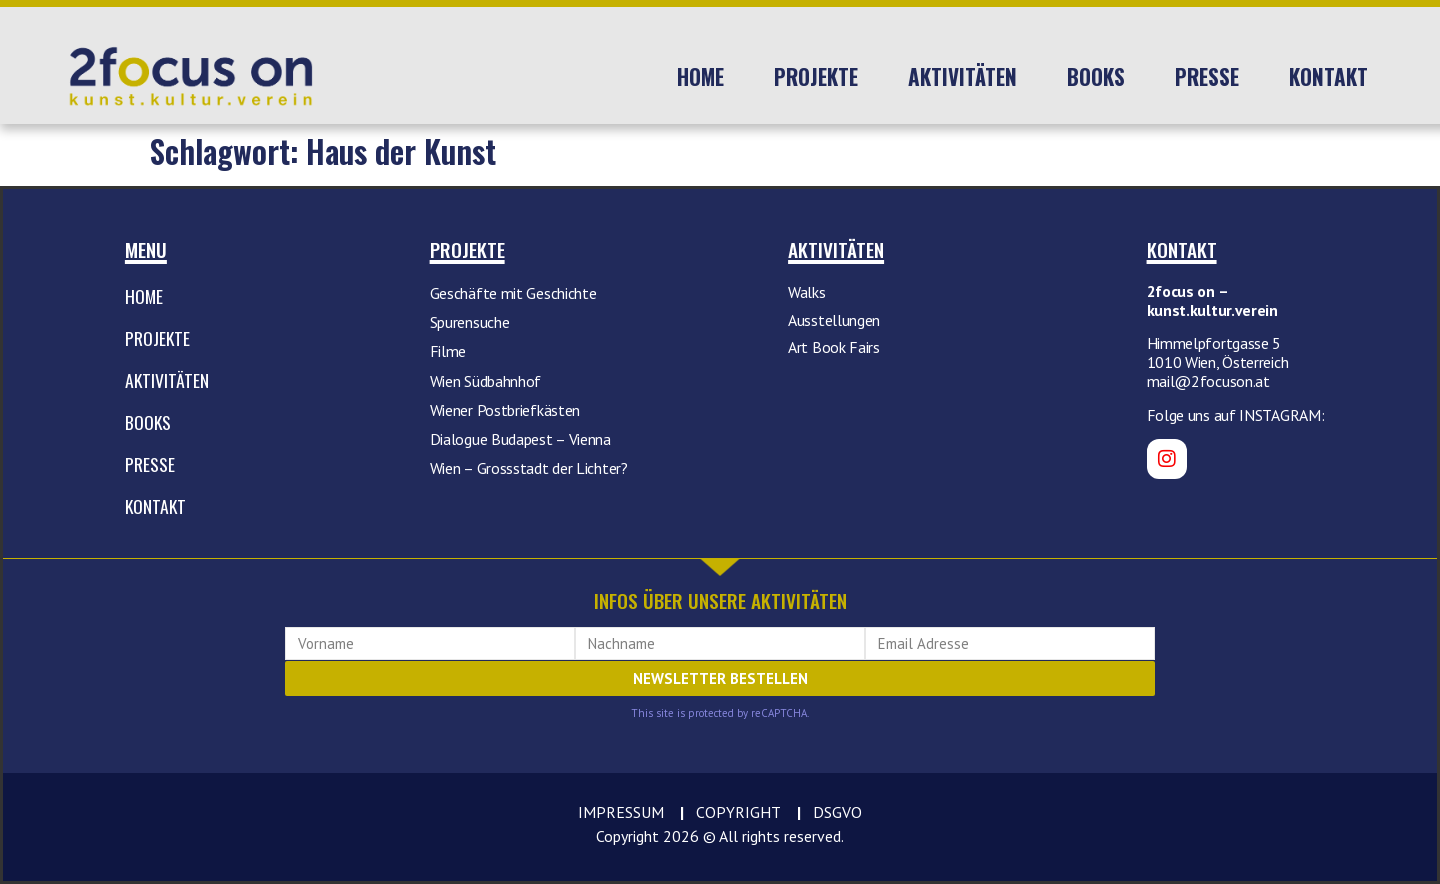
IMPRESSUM (621, 812)
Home (700, 76)
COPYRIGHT (738, 812)
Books (1096, 76)
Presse (1207, 76)
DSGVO (837, 812)
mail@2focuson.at (1208, 381)
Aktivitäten (962, 76)
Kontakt (1328, 76)
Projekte (816, 76)
